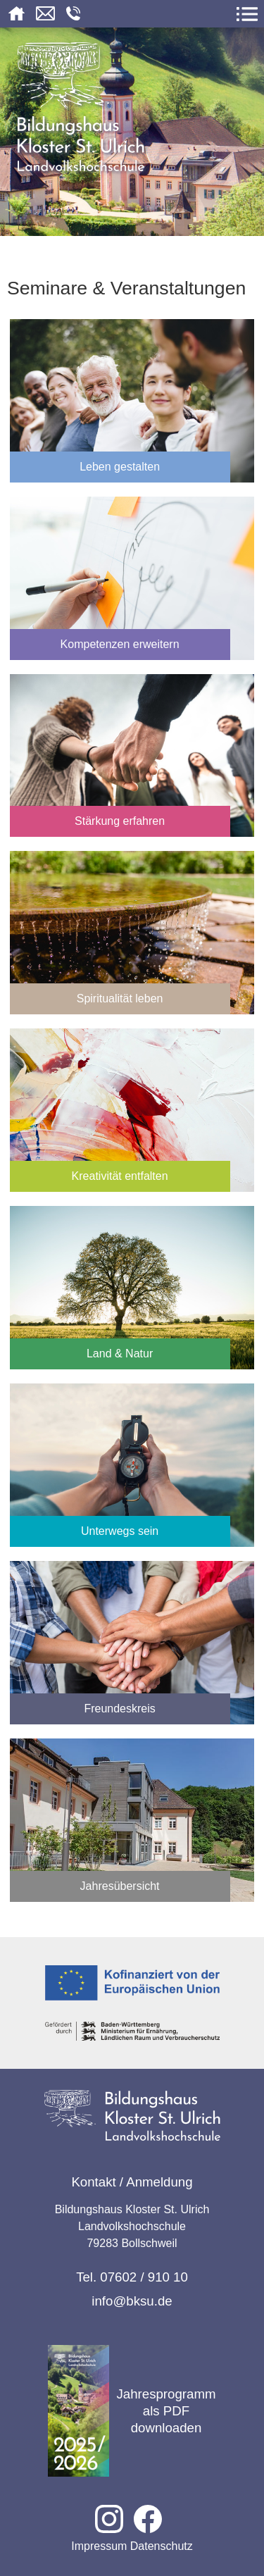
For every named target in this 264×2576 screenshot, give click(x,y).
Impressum (99, 2546)
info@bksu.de (132, 2301)
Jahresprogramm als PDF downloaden (131, 2411)
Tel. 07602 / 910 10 (132, 2277)
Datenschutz (161, 2546)
